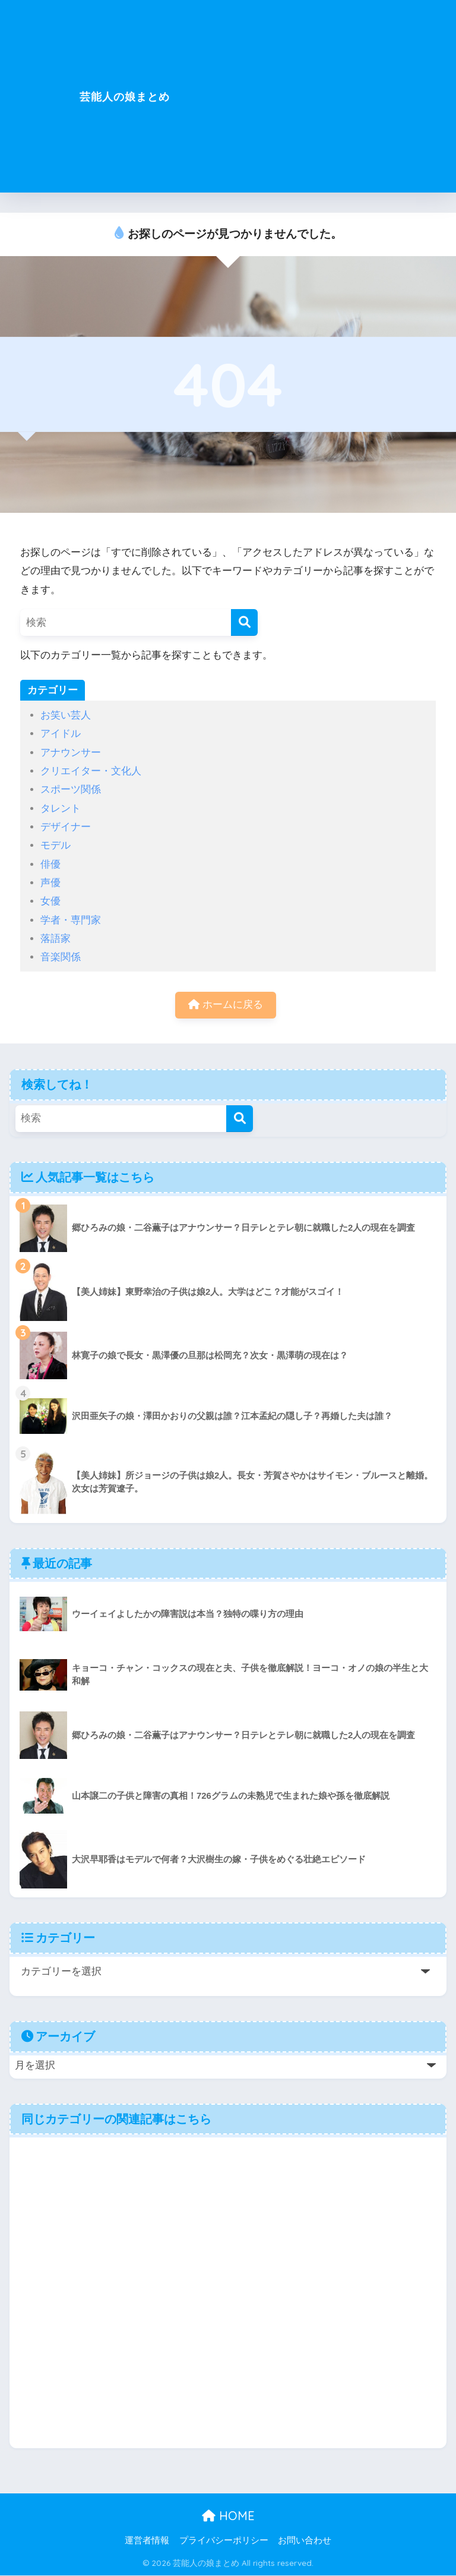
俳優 (50, 864)
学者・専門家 (70, 920)
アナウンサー (70, 752)
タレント (60, 808)
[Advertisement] (333, 103)
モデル (55, 845)
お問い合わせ (304, 2541)
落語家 (55, 938)
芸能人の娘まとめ (124, 96)
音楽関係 (60, 957)
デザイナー (65, 827)
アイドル (60, 733)
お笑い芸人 (65, 715)
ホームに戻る (225, 1005)
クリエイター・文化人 (90, 771)
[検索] (244, 622)
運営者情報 (147, 2541)
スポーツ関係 (70, 789)
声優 (50, 882)
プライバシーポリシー (223, 2541)
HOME (228, 2516)
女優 (50, 901)
